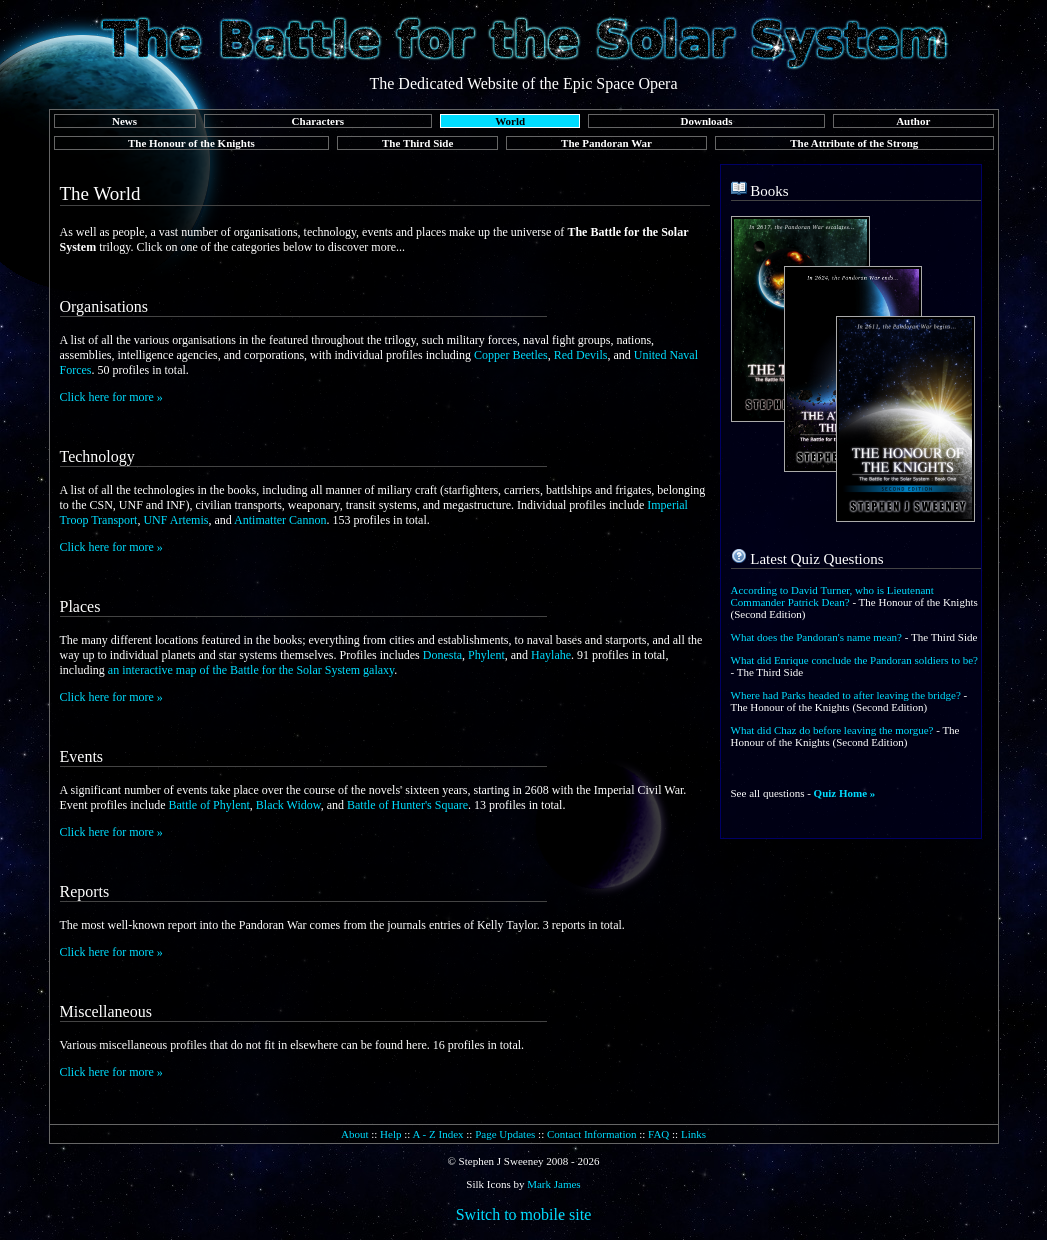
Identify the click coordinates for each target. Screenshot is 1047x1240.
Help (390, 1134)
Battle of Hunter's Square (407, 805)
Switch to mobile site (524, 1214)
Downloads (707, 121)
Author (913, 121)
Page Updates (505, 1134)
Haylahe (551, 655)
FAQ (658, 1134)
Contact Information (592, 1134)
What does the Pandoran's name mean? (817, 637)
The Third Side (417, 143)
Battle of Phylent (208, 805)
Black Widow (288, 805)
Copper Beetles (511, 355)
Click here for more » (111, 397)
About (355, 1134)
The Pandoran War (606, 143)
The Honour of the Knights (191, 143)
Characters (318, 121)
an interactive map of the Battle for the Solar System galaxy (251, 670)
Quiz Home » (845, 793)
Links (693, 1134)
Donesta (442, 655)
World (510, 121)
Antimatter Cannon (280, 520)
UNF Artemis (175, 520)
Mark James (553, 1184)
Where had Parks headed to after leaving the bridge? (846, 695)
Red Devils (581, 355)
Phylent (486, 655)
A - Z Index (438, 1134)
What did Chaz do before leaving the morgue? (832, 730)
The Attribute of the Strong (854, 143)
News (124, 121)
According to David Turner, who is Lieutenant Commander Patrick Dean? (832, 596)
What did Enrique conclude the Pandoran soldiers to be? (854, 660)
